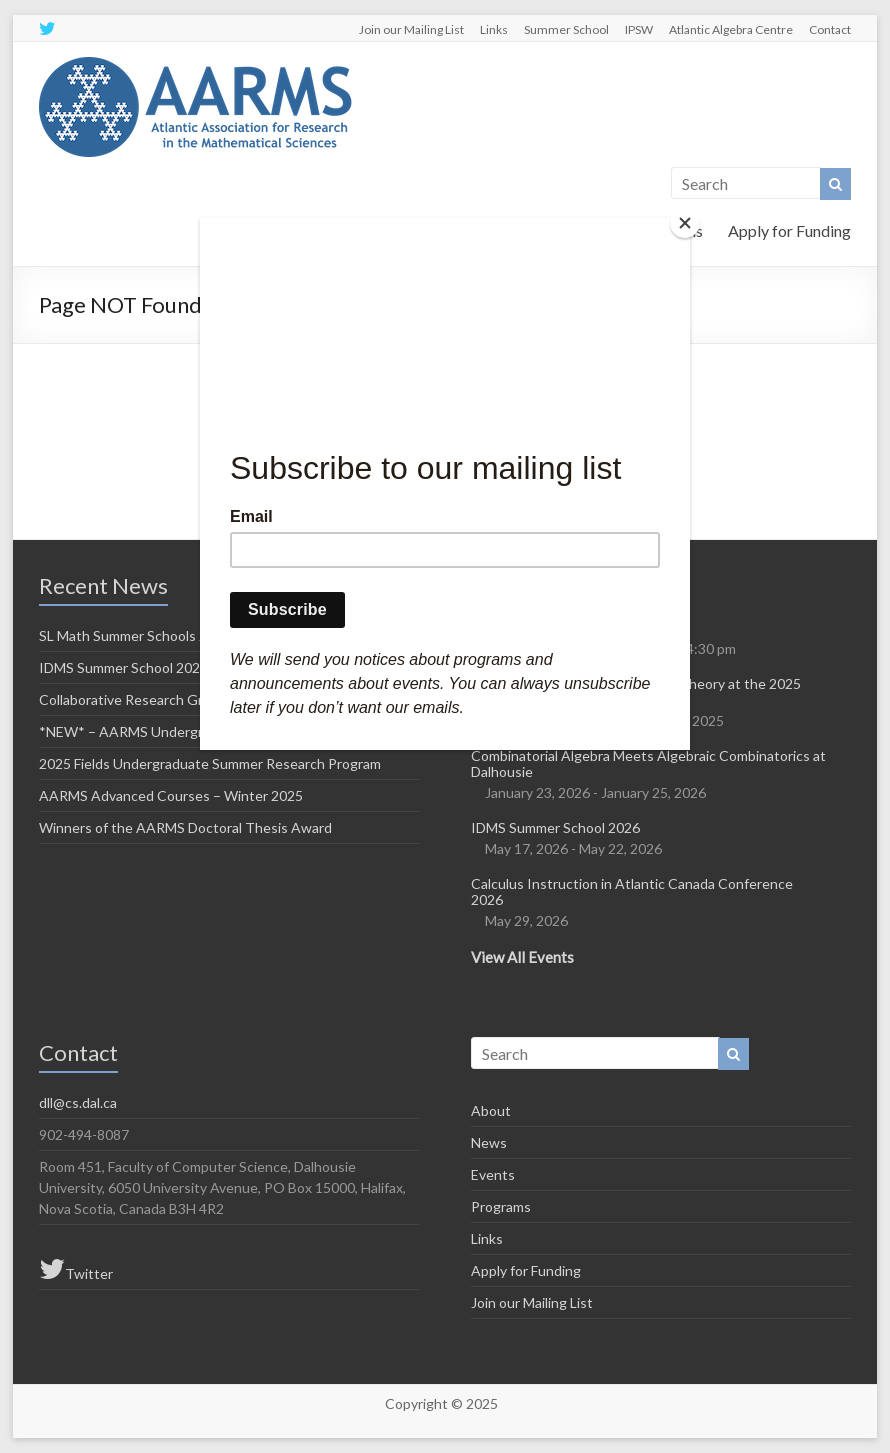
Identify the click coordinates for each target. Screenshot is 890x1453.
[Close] (685, 223)
